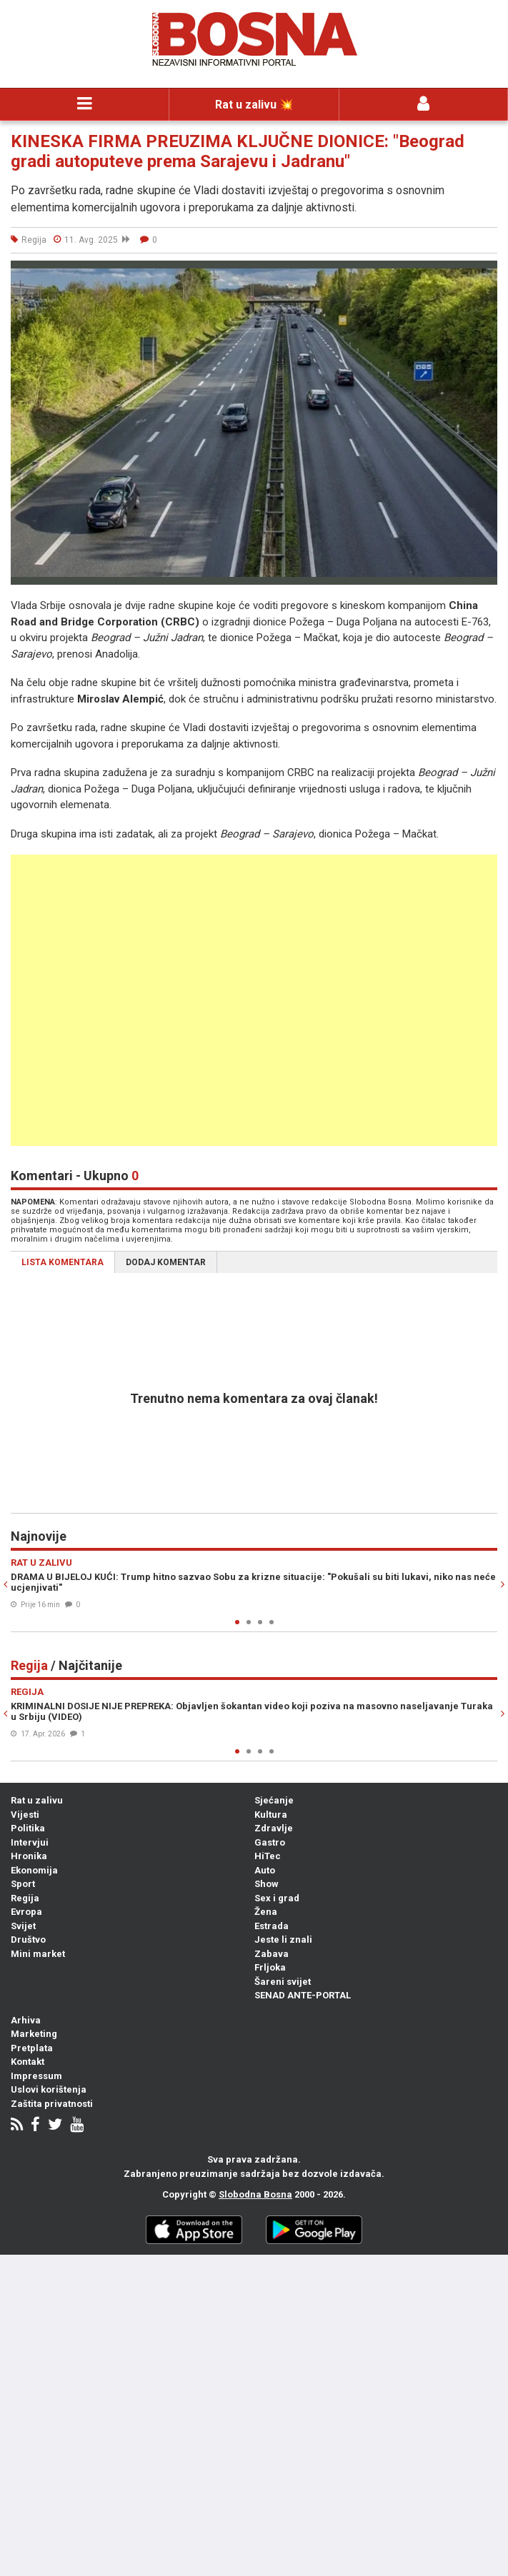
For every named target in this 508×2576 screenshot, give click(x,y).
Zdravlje (273, 1828)
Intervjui (30, 1842)
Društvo (28, 1939)
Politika (28, 1828)
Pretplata (32, 2048)
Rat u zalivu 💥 (254, 104)
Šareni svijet (282, 1981)
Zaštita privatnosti (52, 2103)
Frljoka (270, 1967)
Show (266, 1883)
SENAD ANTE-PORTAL (302, 1995)
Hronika (29, 1856)
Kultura (270, 1814)
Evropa (26, 1911)
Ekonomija (34, 1870)
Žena (265, 1911)
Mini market (38, 1953)
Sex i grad (276, 1898)
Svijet (23, 1926)
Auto (264, 1870)
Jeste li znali (283, 1939)
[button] (484, 273)
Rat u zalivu (37, 1800)
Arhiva (26, 2020)
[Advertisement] (254, 1000)
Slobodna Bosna (255, 2194)
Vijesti (25, 1814)
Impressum (36, 2076)
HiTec (267, 1856)
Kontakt (27, 2061)
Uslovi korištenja (48, 2089)
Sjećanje (274, 1800)
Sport (23, 1883)
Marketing (34, 2033)
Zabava (271, 1953)
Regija (25, 1898)
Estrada (271, 1926)
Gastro (269, 1842)
